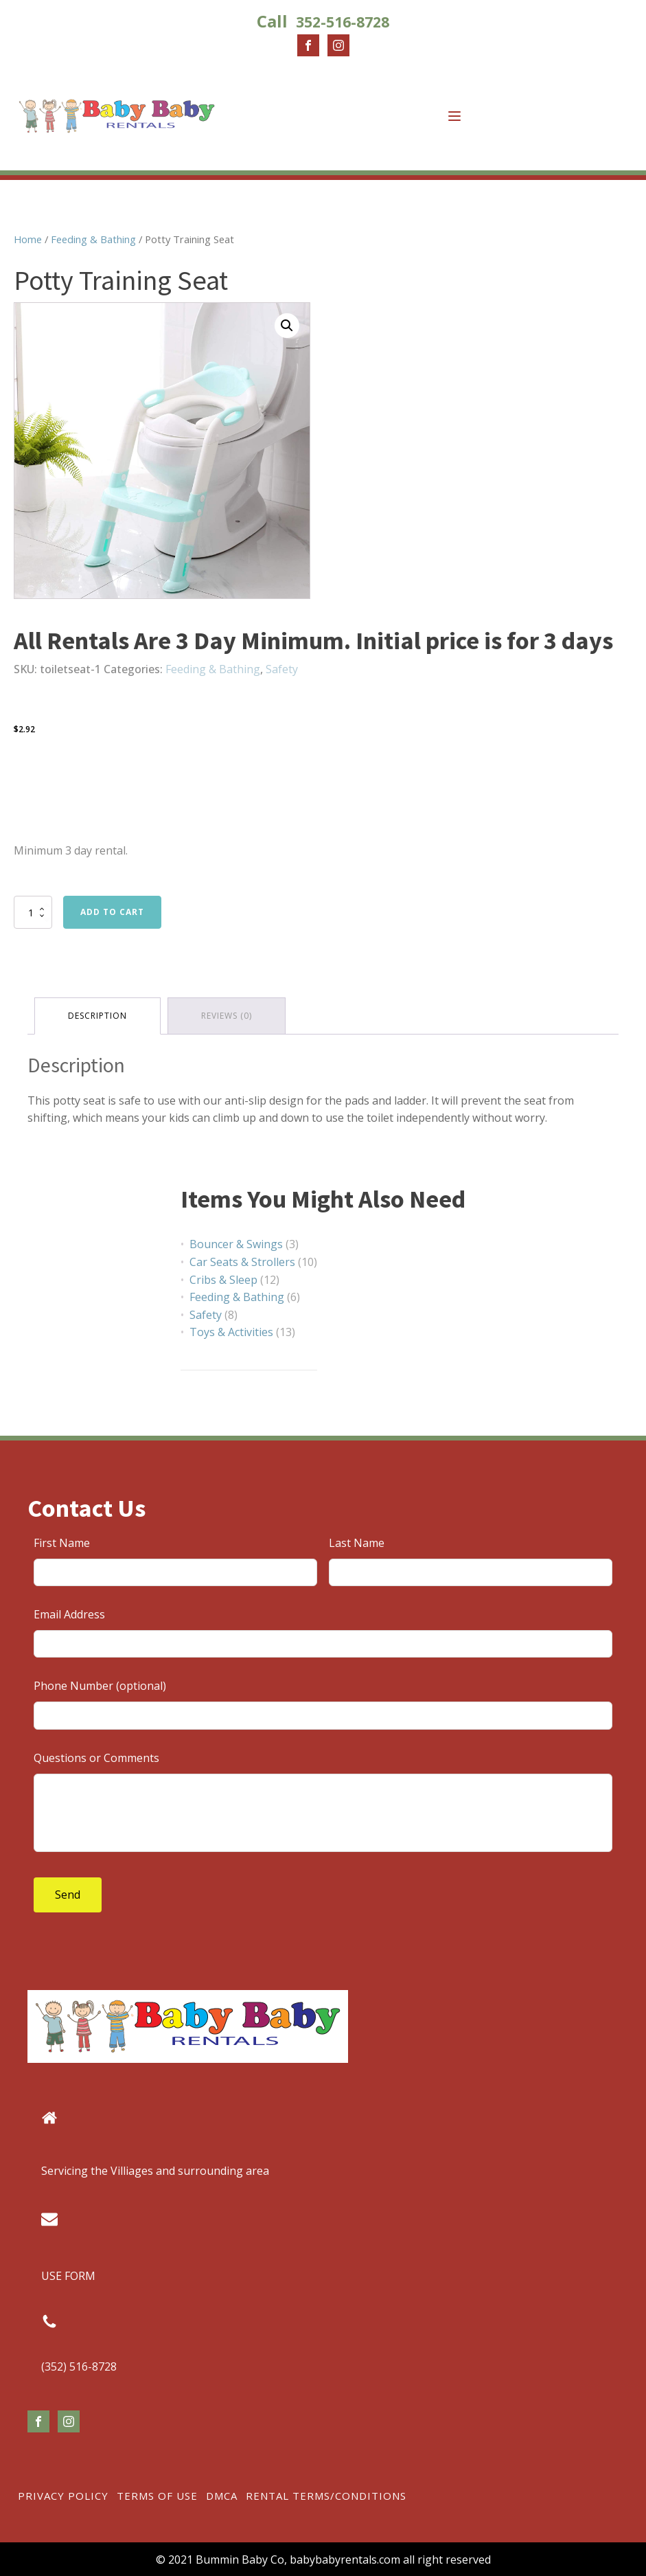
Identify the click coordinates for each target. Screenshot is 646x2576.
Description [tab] (97, 1015)
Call (323, 21)
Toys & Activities (231, 1332)
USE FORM (68, 2275)
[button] (287, 325)
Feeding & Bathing (93, 239)
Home (28, 239)
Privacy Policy (63, 2495)
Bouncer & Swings (236, 1244)
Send (67, 1894)
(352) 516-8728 (79, 2366)
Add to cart (112, 912)
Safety (282, 669)
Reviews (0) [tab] (226, 1015)
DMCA (222, 2495)
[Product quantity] (33, 912)
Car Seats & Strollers (242, 1261)
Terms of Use (157, 2495)
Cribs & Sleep (223, 1279)
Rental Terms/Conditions (326, 2495)
